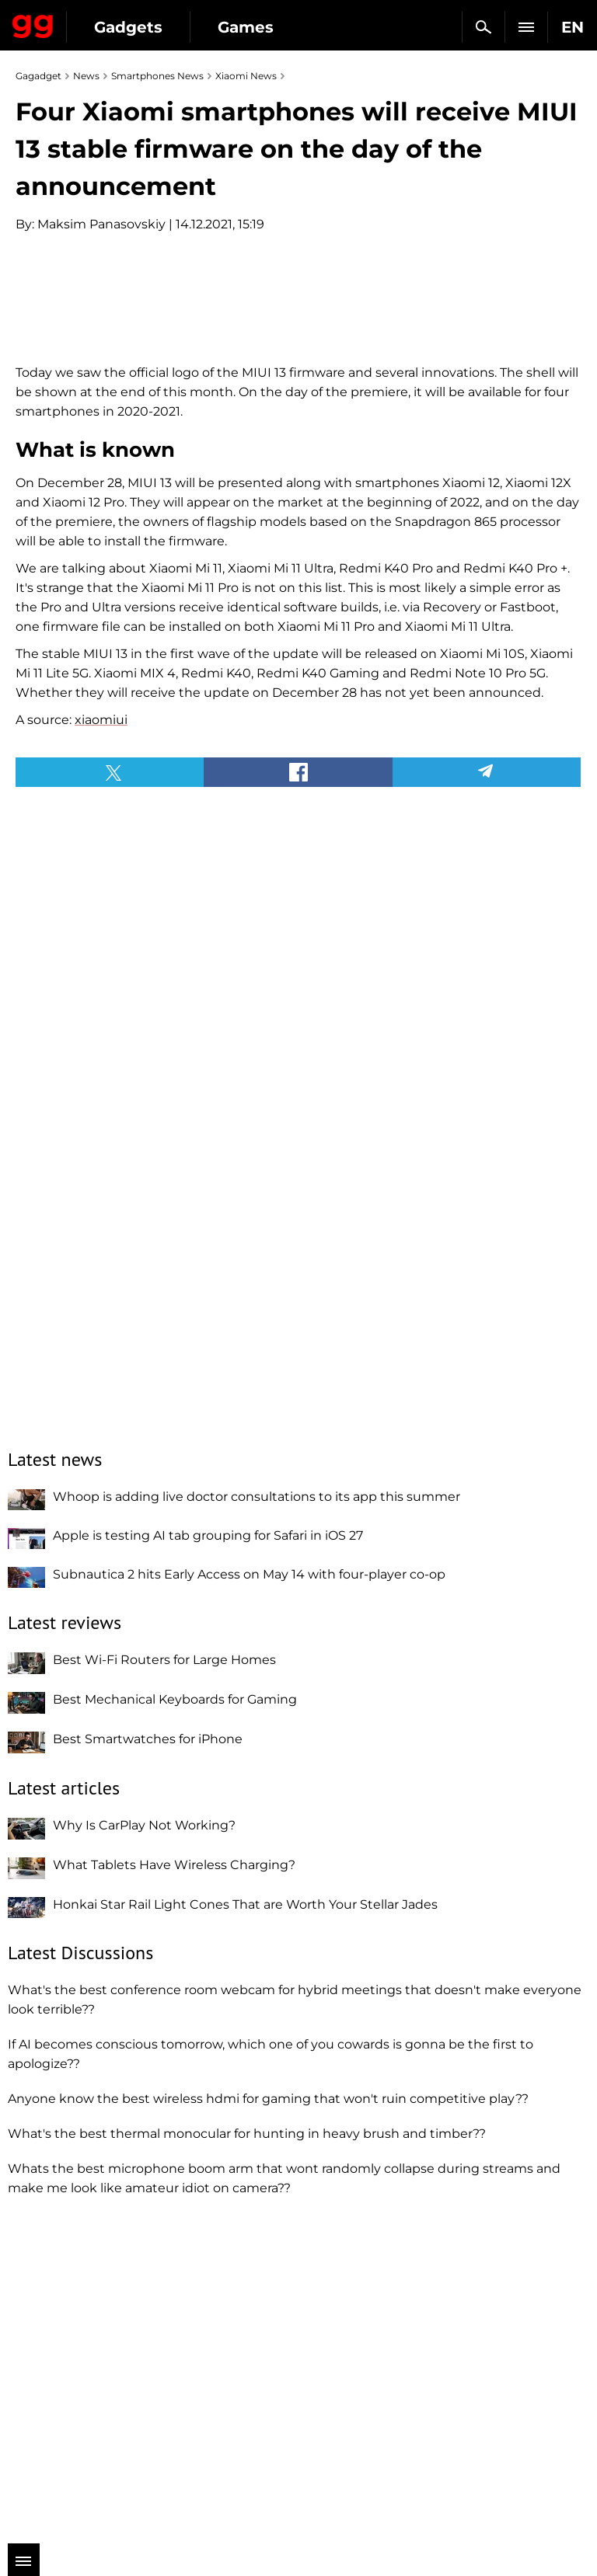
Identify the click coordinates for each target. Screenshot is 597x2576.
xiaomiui (101, 1038)
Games (246, 27)
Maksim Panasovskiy (101, 224)
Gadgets (128, 27)
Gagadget (33, 23)
